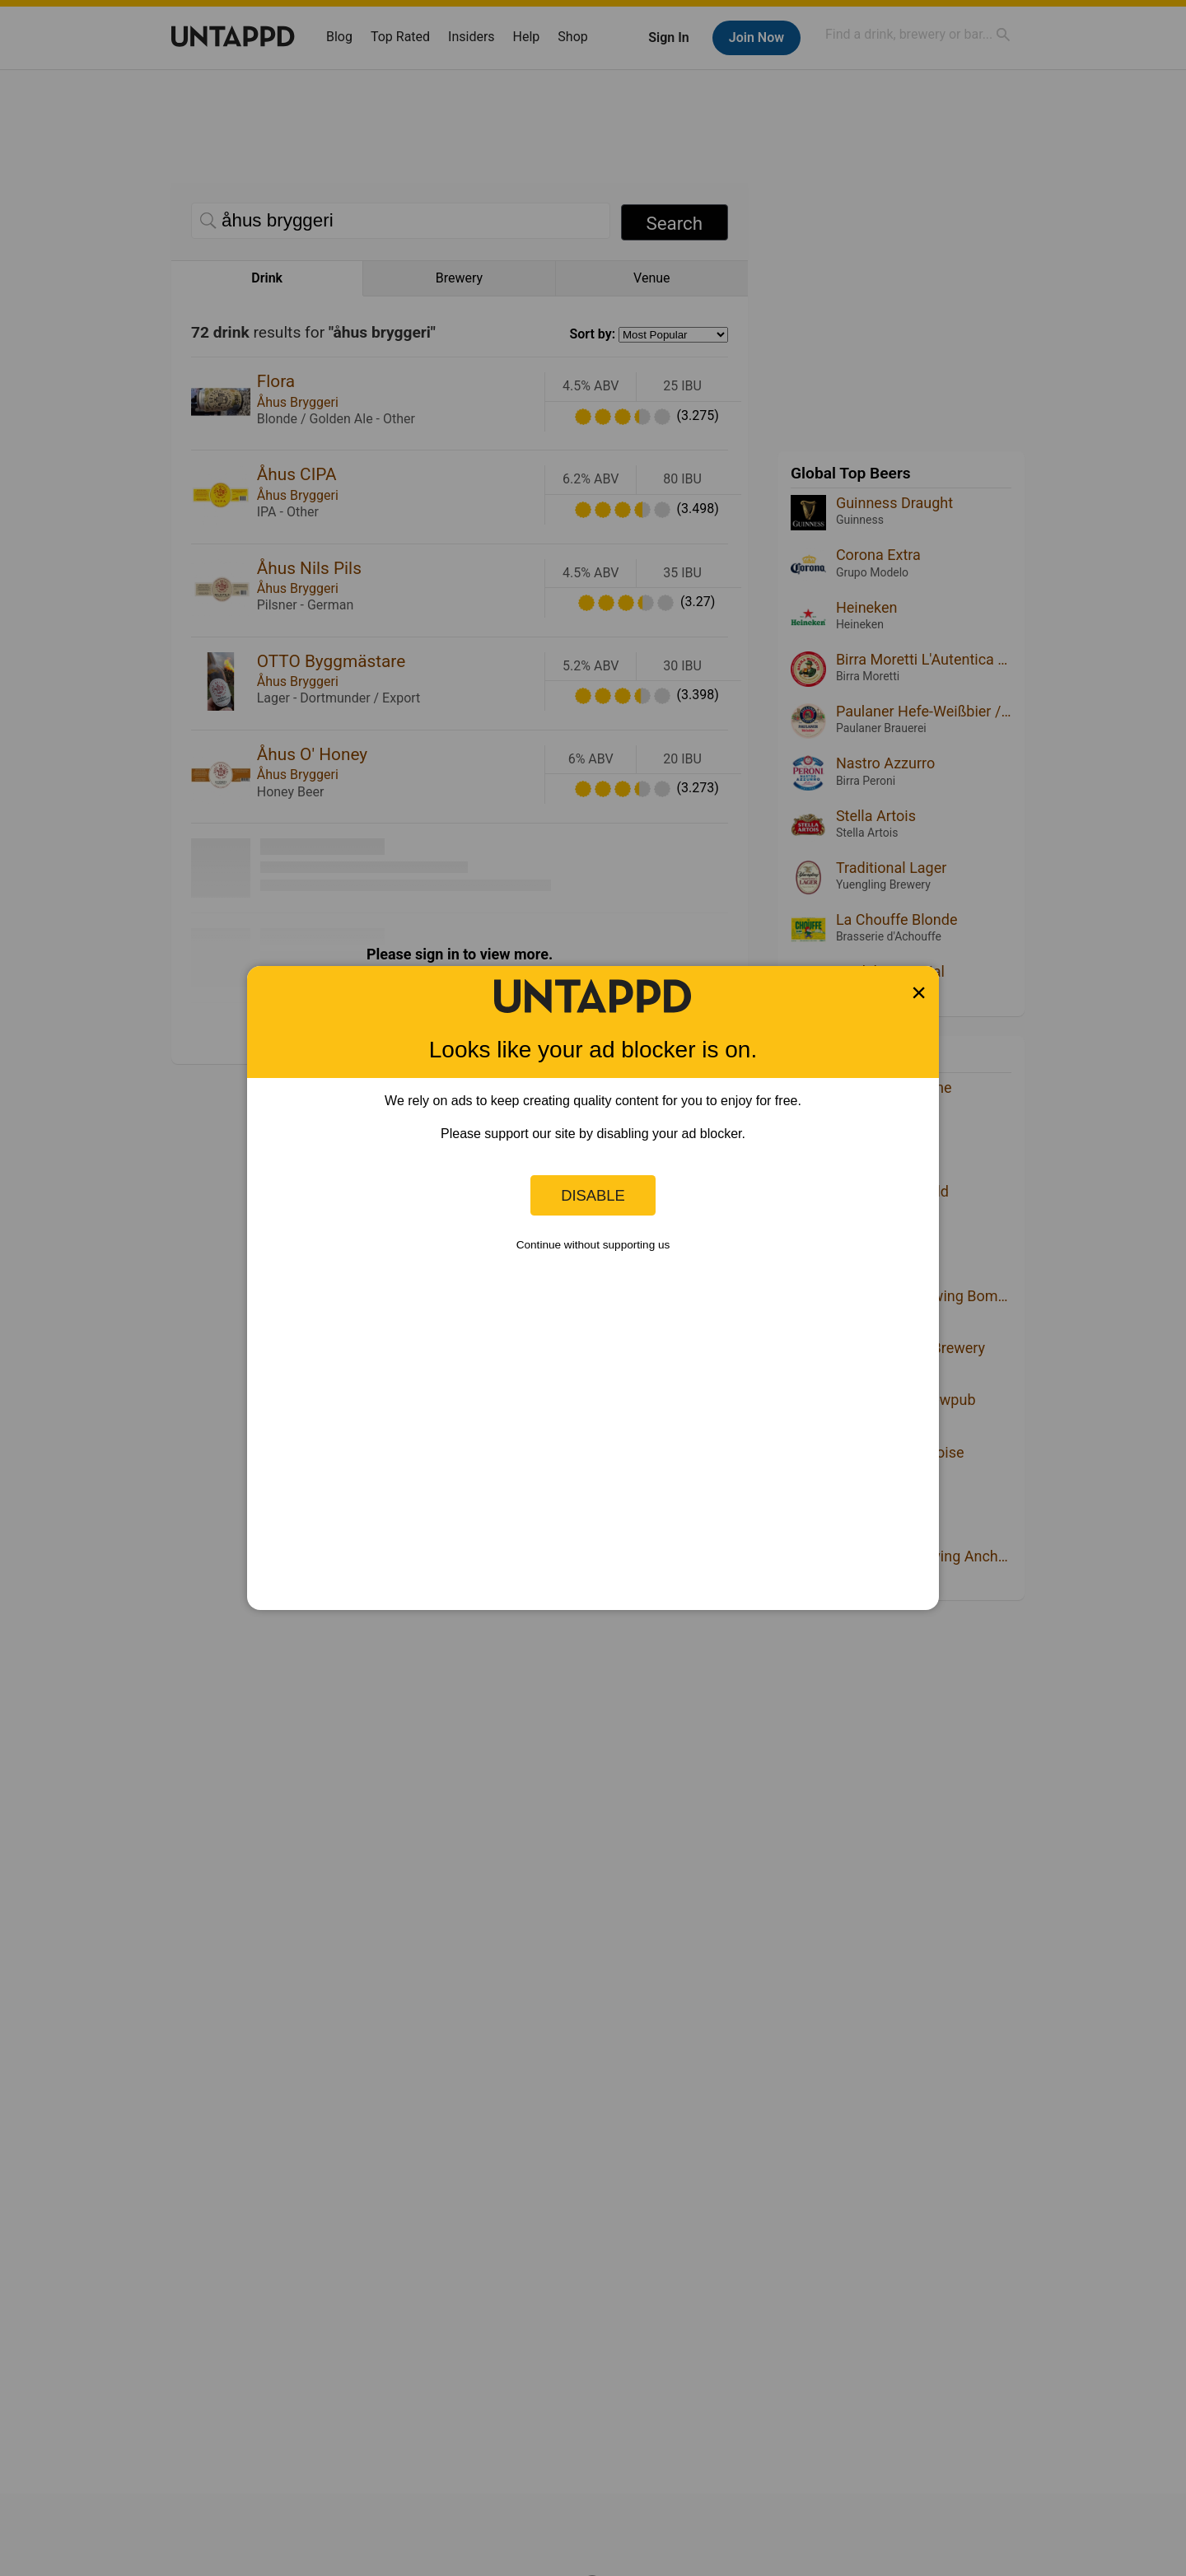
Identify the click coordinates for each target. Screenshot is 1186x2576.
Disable (593, 1195)
